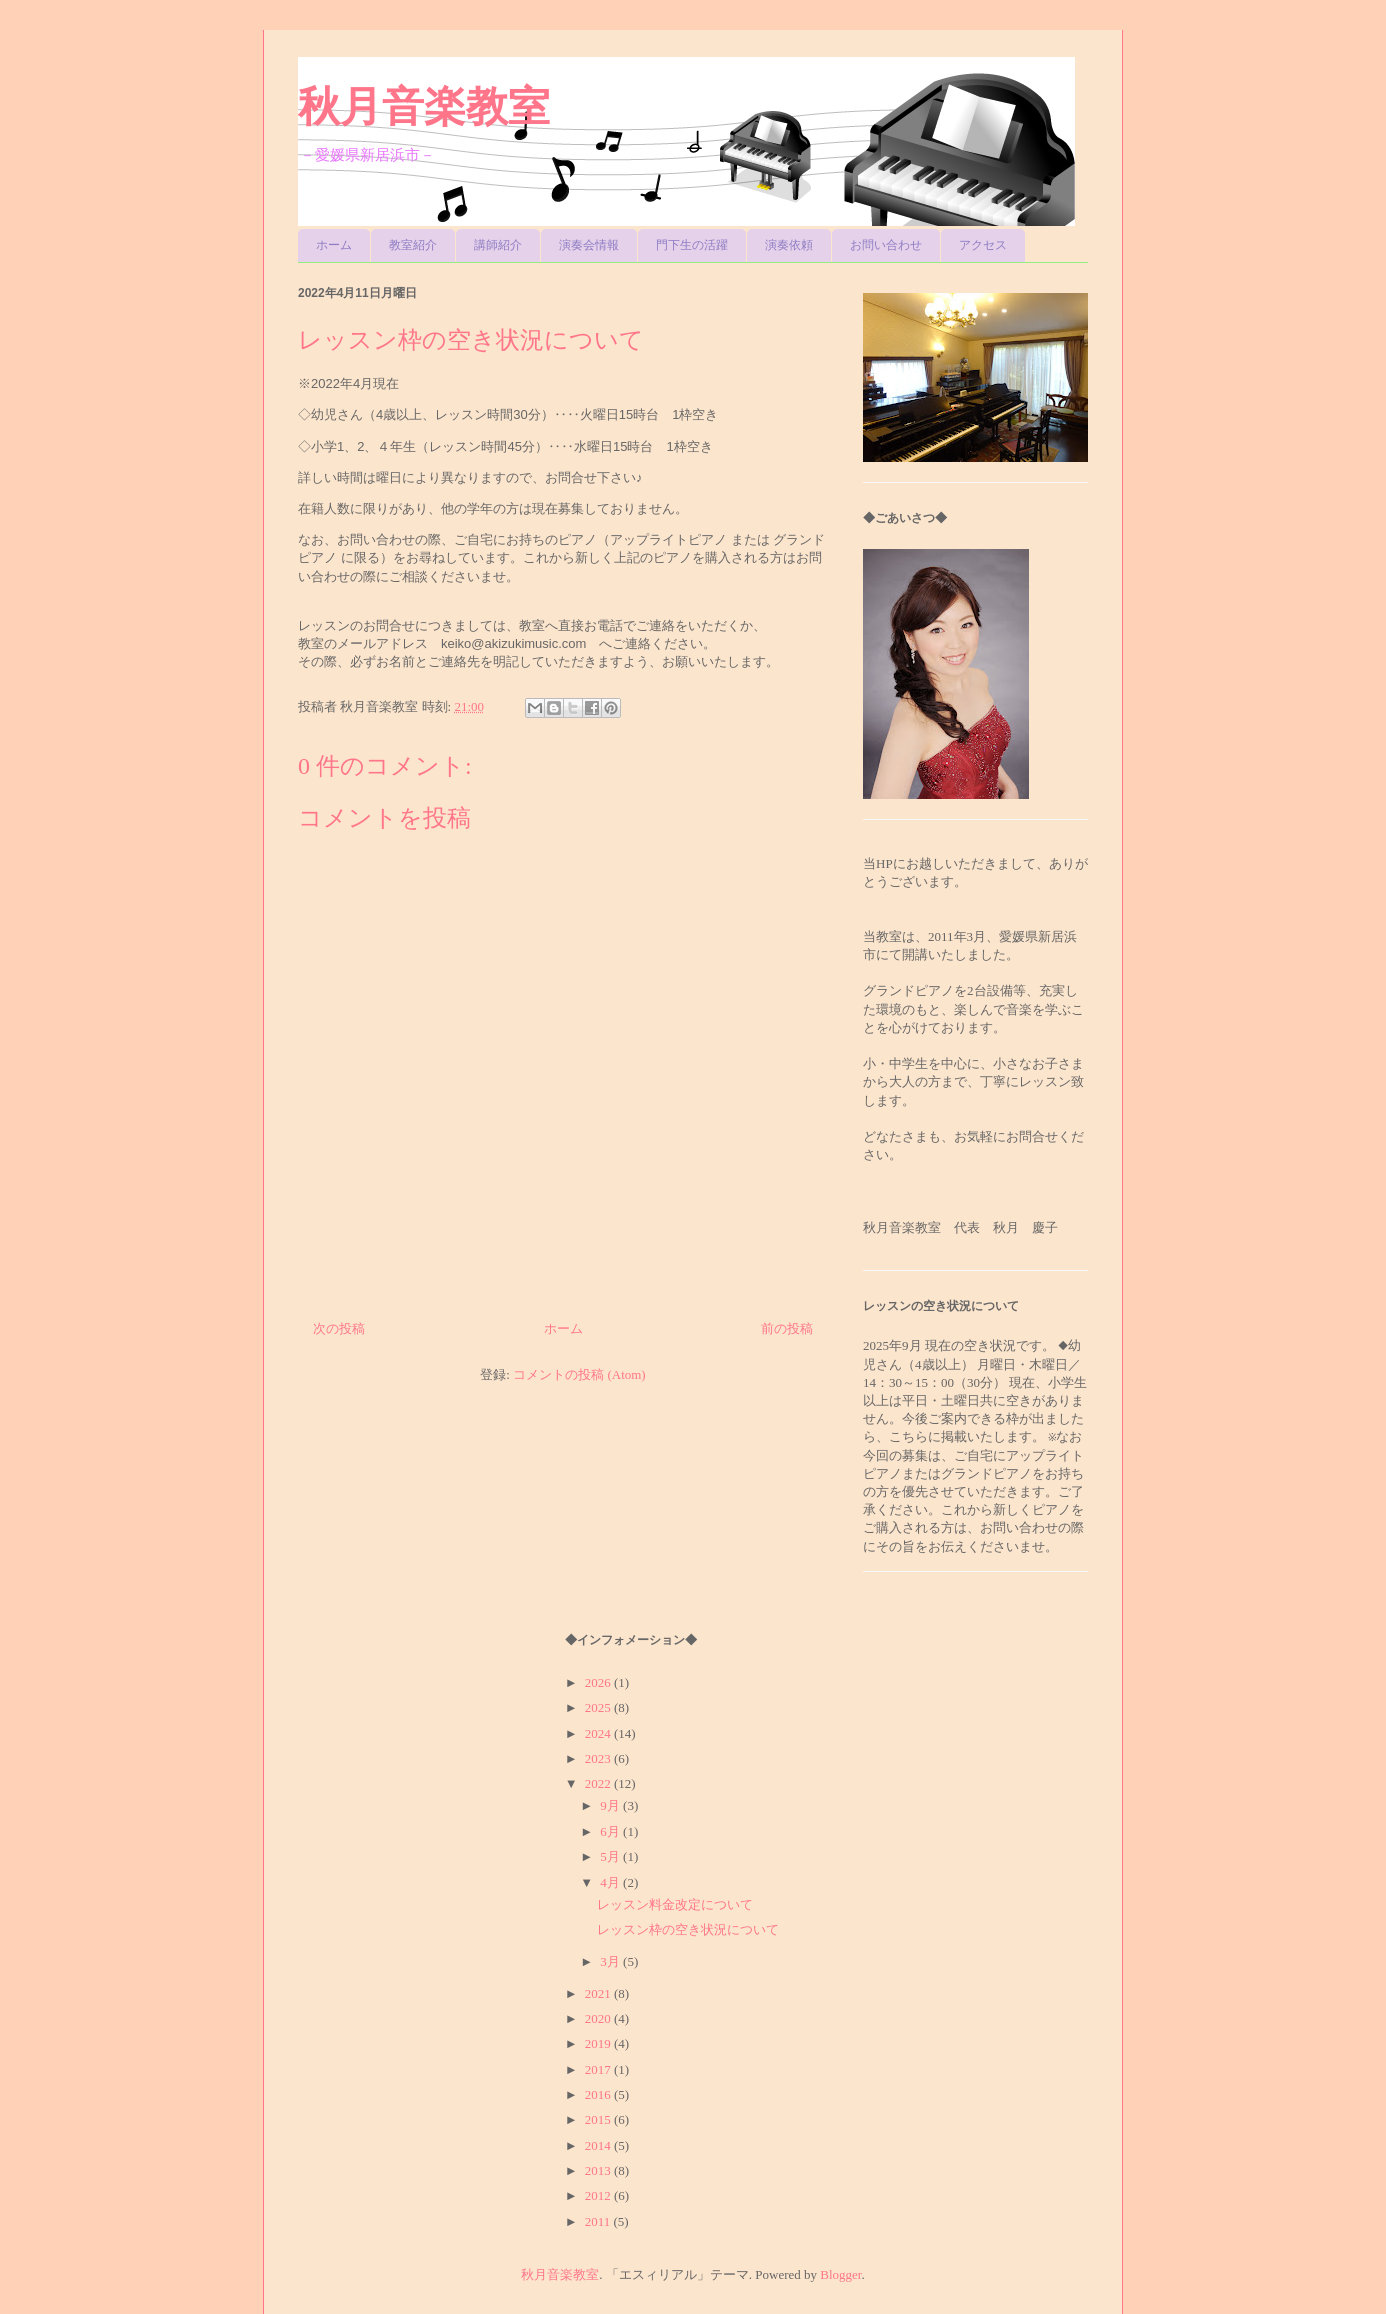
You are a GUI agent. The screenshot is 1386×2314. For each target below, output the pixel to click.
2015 (599, 2119)
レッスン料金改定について (675, 1904)
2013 (599, 2170)
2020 (599, 2018)
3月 (611, 1961)
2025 (599, 1707)
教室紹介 (413, 245)
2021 (599, 1993)
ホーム (334, 245)
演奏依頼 (789, 245)
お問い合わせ (886, 245)
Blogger (840, 2274)
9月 (611, 1805)
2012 (599, 2195)
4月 (611, 1882)
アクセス (983, 245)
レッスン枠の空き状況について (688, 1929)
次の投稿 (339, 1328)
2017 (599, 2069)
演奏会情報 (589, 245)
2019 (599, 2043)
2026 (599, 1682)
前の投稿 (787, 1328)
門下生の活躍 (692, 245)
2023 (599, 1758)
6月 (611, 1831)
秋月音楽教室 (424, 106)
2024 (599, 1733)
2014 (599, 2145)
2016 (599, 2094)
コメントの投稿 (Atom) (579, 1374)
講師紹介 (498, 245)
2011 (599, 2221)
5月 (611, 1856)
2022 (599, 1783)
